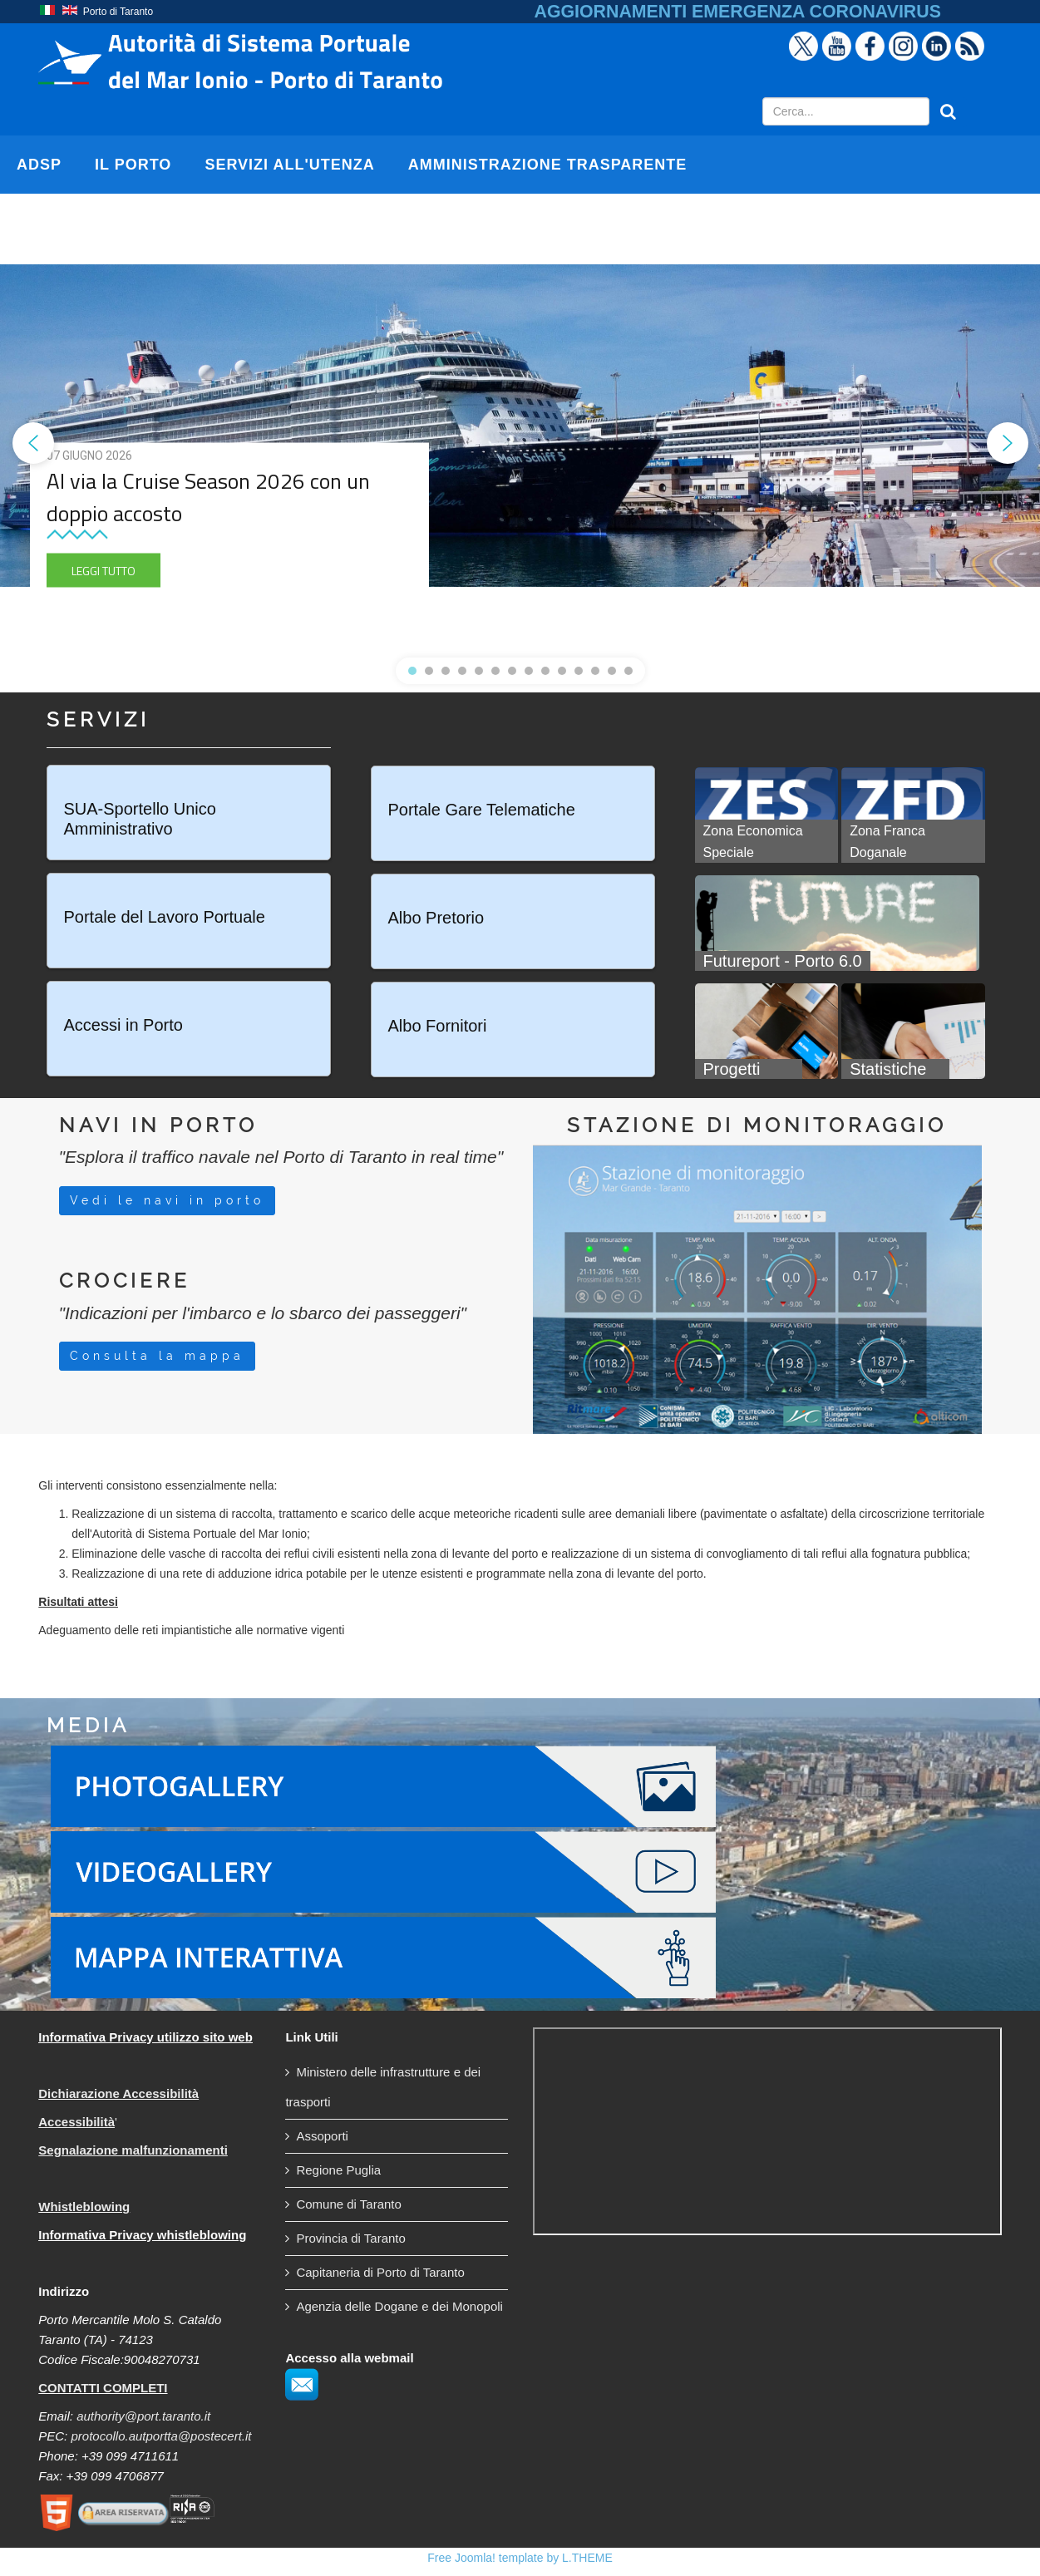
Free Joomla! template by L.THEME (520, 2557)
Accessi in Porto (123, 1025)
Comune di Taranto (348, 2204)
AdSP (39, 164)
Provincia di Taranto (350, 2238)
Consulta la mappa (157, 1355)
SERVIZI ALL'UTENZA (289, 164)
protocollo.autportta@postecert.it (161, 2436)
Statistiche (888, 1069)
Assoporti (322, 2136)
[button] (33, 443)
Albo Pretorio (436, 918)
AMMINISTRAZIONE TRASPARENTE (548, 164)
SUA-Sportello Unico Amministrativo (140, 819)
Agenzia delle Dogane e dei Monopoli (399, 2306)
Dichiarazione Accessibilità (118, 2093)
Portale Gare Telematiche (481, 809)
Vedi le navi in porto (167, 1200)
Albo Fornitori (437, 1026)
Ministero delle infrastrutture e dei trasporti (383, 2087)
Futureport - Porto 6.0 (782, 961)
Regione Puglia (338, 2170)
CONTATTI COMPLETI (102, 2388)
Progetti (732, 1069)
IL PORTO (133, 164)
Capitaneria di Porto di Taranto (380, 2272)
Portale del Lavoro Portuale (164, 917)
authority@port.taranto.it (143, 2416)
